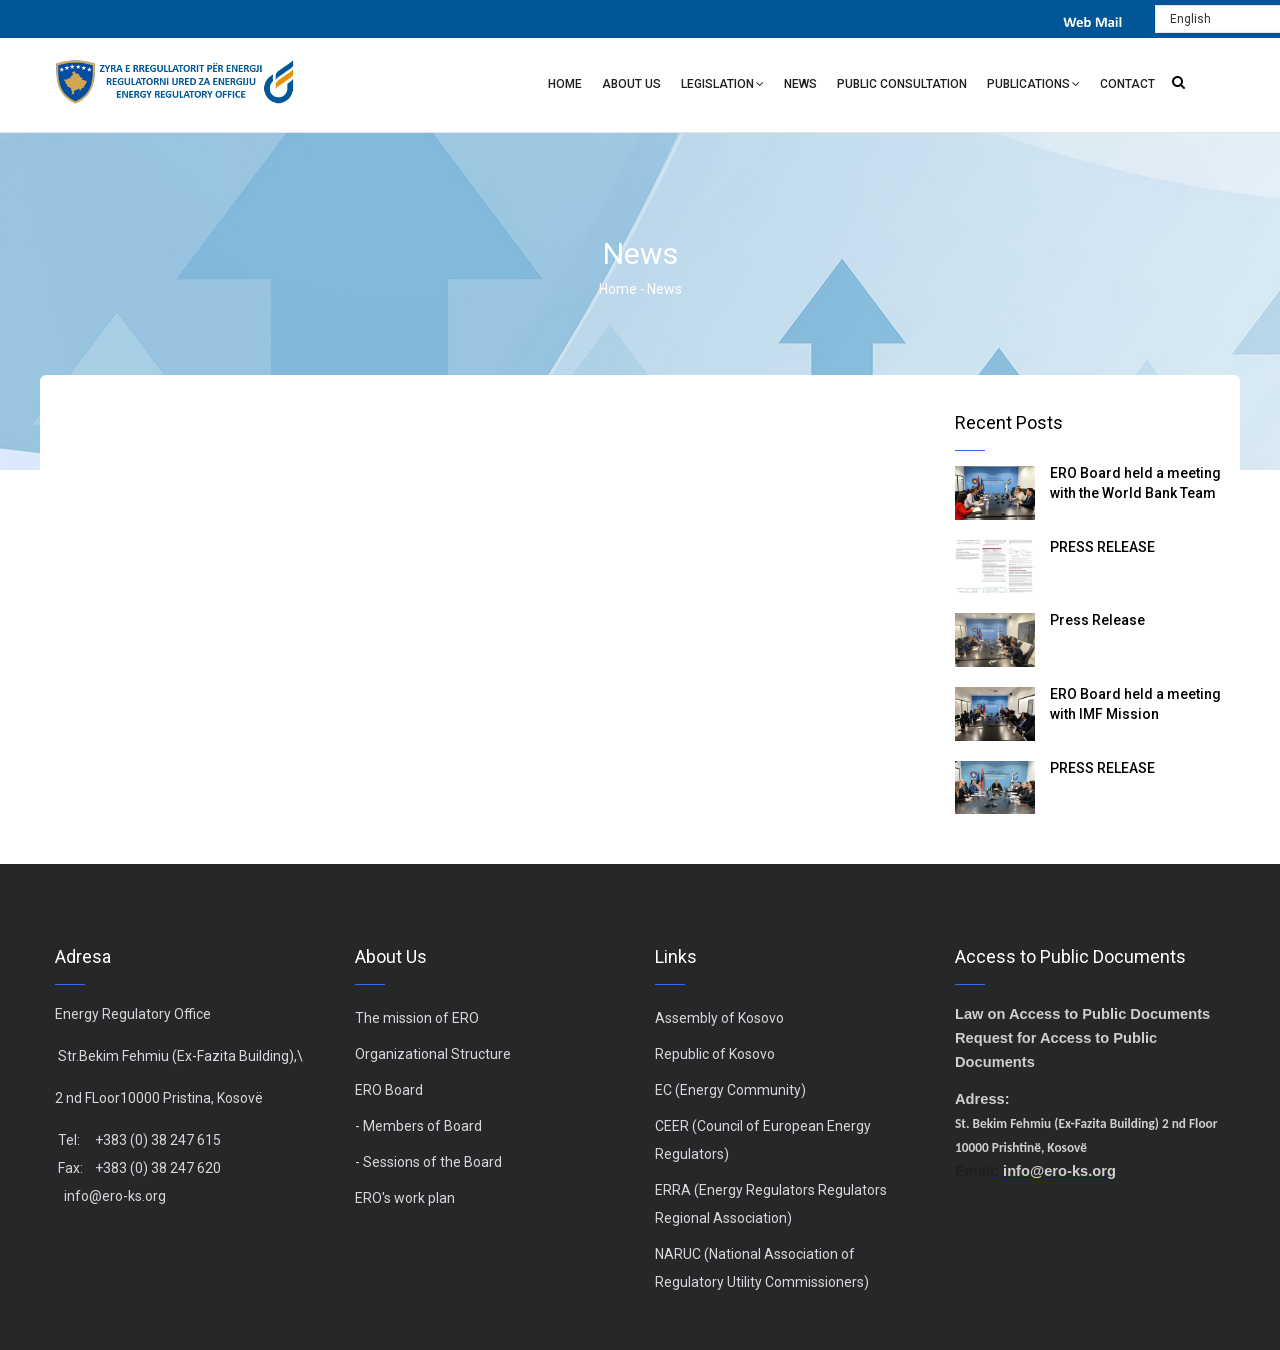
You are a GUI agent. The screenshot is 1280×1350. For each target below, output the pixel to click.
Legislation (722, 86)
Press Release (1097, 620)
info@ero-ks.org (115, 1196)
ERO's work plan (405, 1198)
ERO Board (389, 1090)
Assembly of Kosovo (719, 1018)
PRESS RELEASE (1102, 547)
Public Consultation (902, 84)
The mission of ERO (417, 1018)
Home (565, 84)
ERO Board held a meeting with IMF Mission (1135, 704)
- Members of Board (418, 1126)
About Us (631, 84)
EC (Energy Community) (730, 1090)
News (800, 84)
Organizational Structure (433, 1054)
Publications (1033, 86)
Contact (1127, 84)
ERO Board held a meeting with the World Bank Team (1135, 483)
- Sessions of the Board (428, 1162)
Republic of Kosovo (715, 1054)
